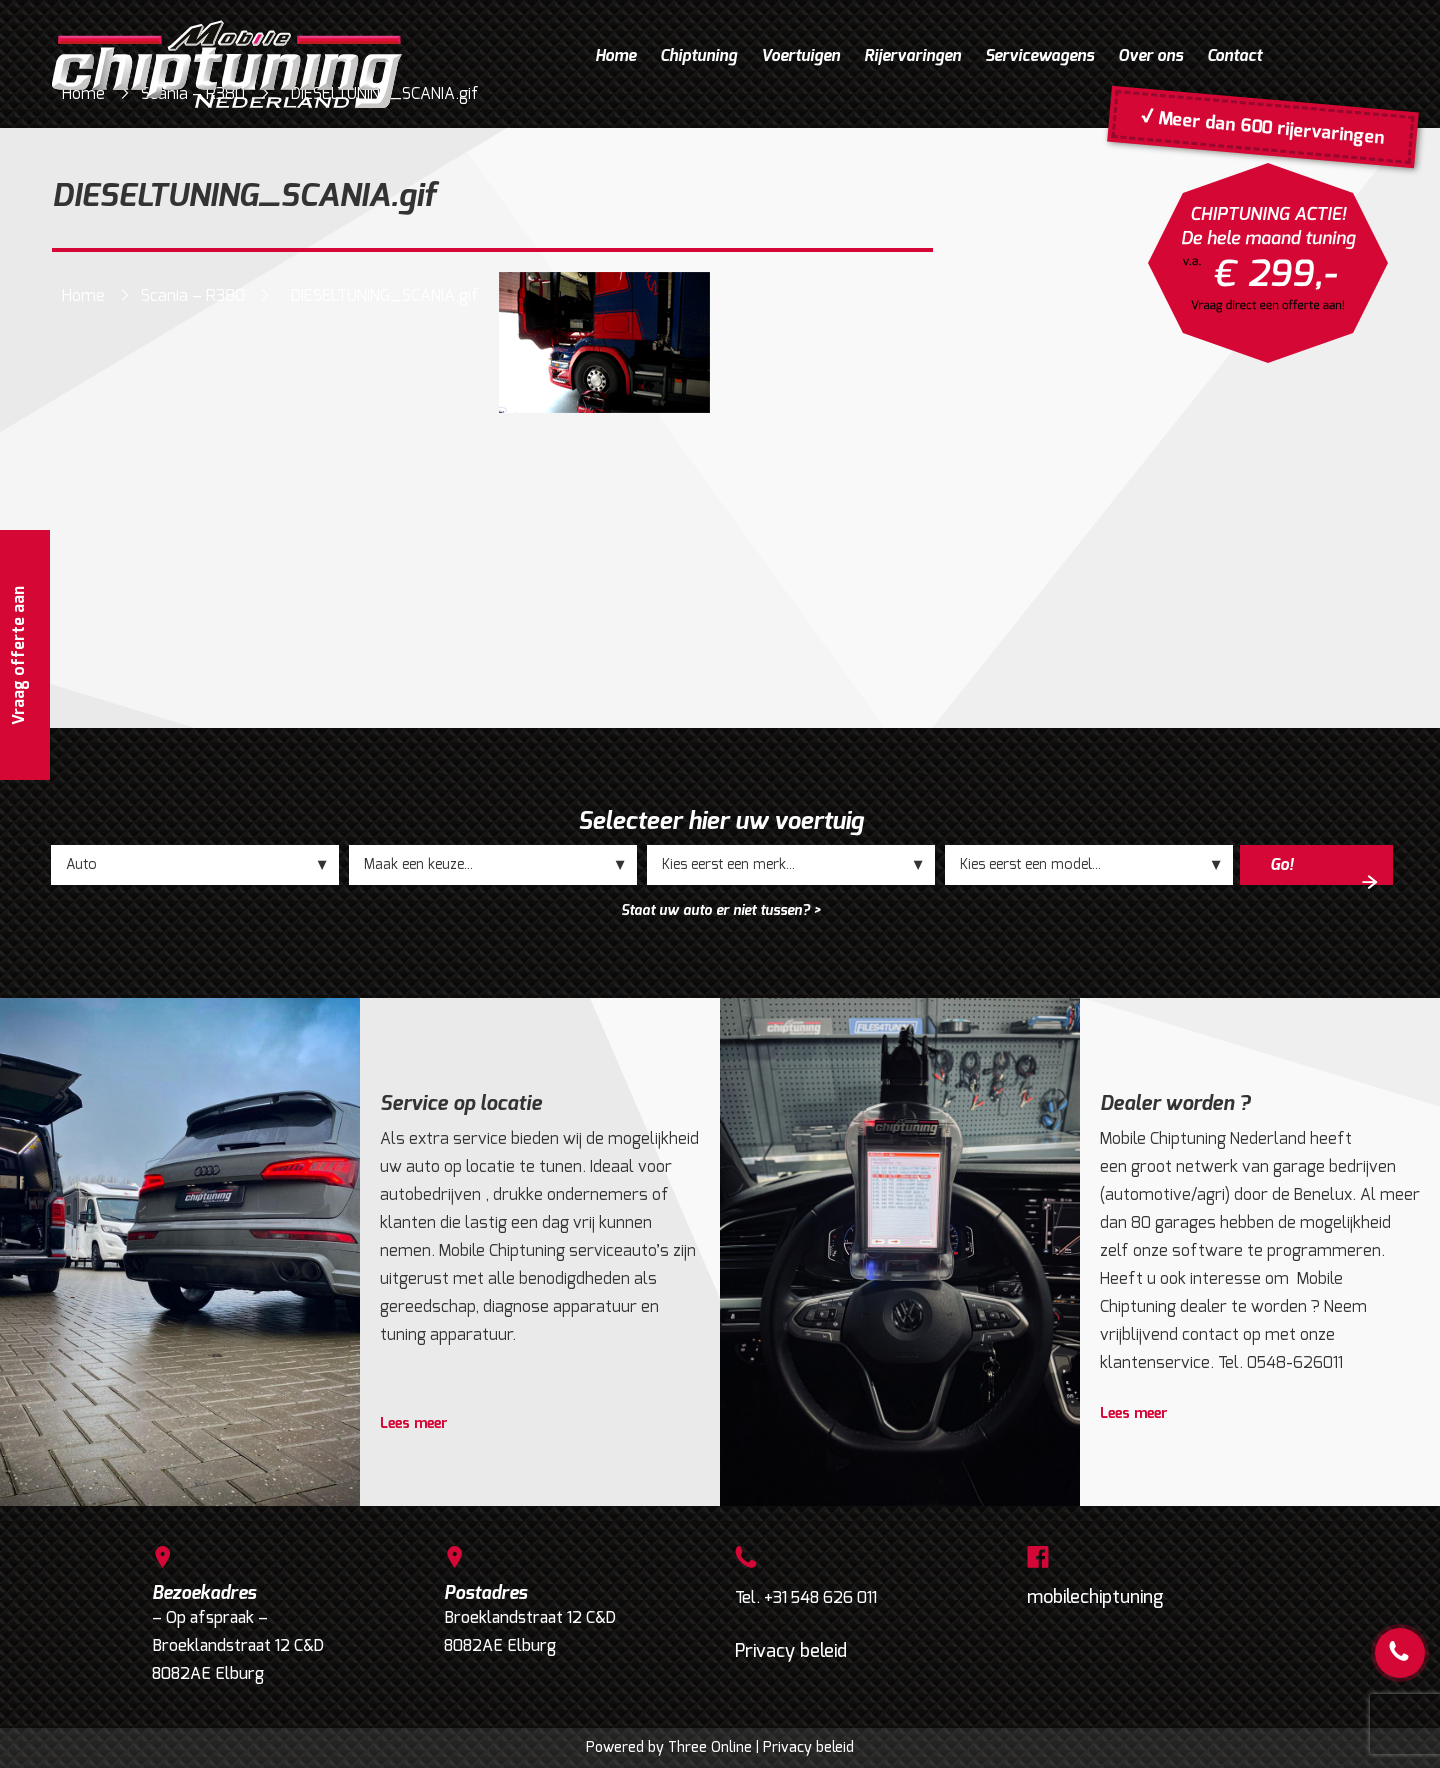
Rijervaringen (912, 55)
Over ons (1150, 55)
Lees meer (414, 1424)
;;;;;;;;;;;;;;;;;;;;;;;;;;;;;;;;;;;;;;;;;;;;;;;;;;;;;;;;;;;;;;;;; (493, 865)
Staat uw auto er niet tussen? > (720, 910)
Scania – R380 (193, 295)
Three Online (710, 1747)
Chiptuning (698, 55)
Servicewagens (1039, 55)
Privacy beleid (791, 1651)
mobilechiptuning (1095, 1597)
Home (615, 55)
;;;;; (195, 865)
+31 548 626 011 (820, 1597)
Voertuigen (800, 55)
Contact (1234, 55)
